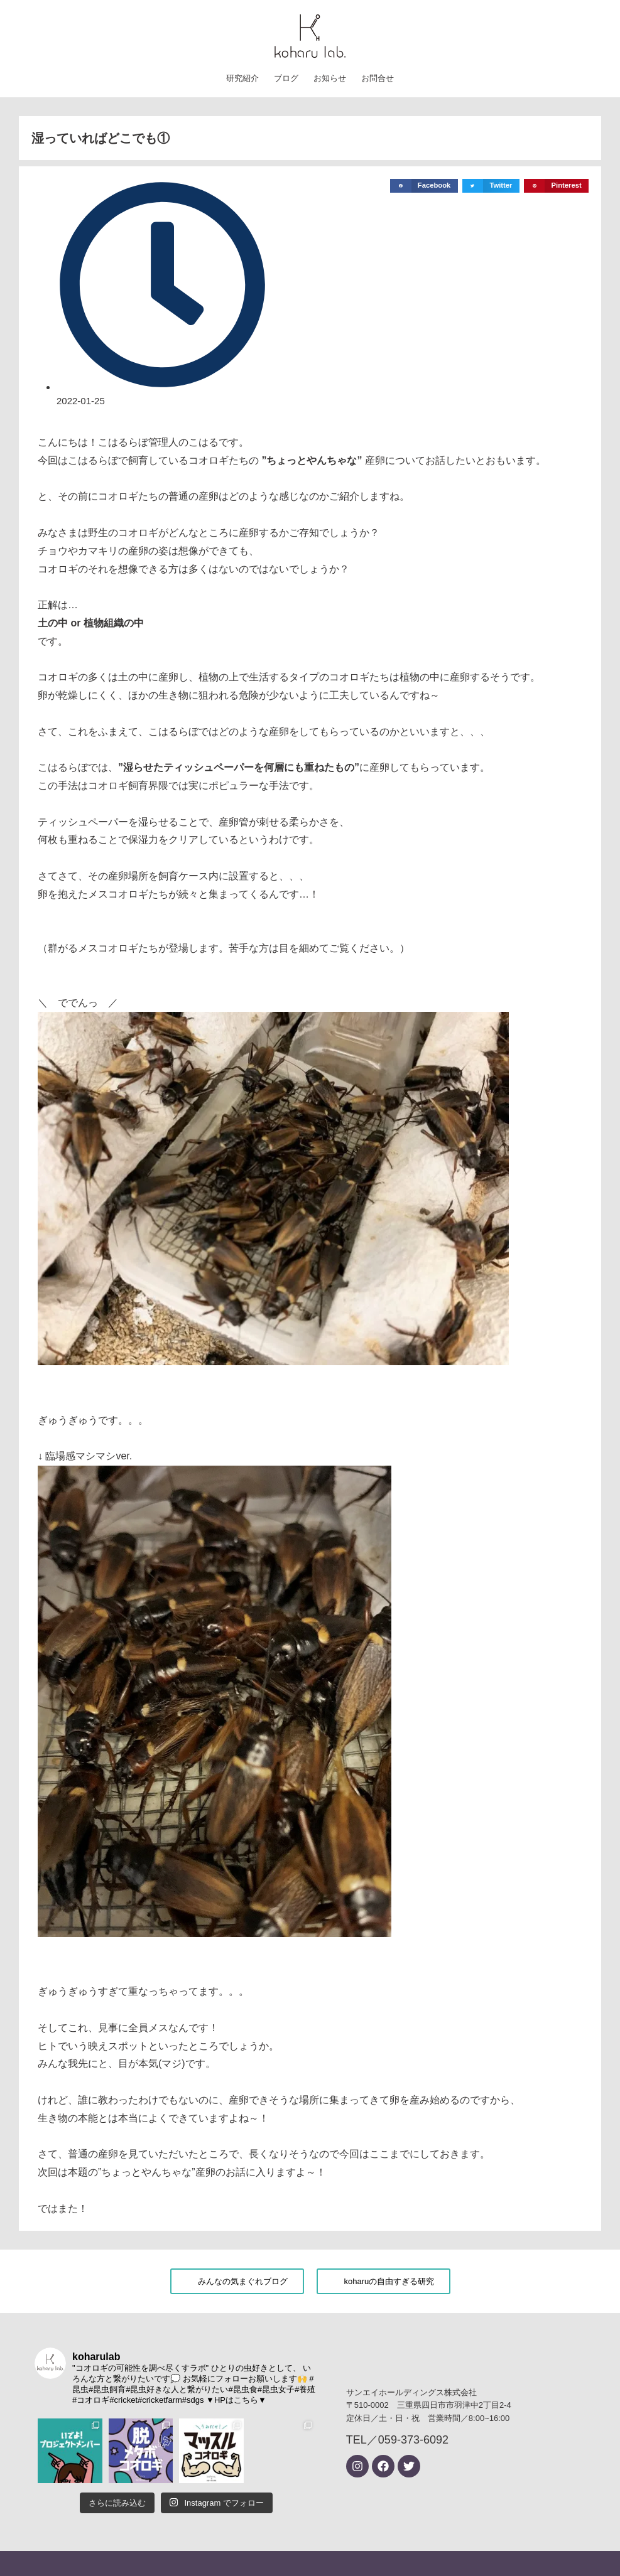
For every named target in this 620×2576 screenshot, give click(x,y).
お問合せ (377, 78)
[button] (424, 186)
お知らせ (329, 78)
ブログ (286, 78)
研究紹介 (242, 78)
